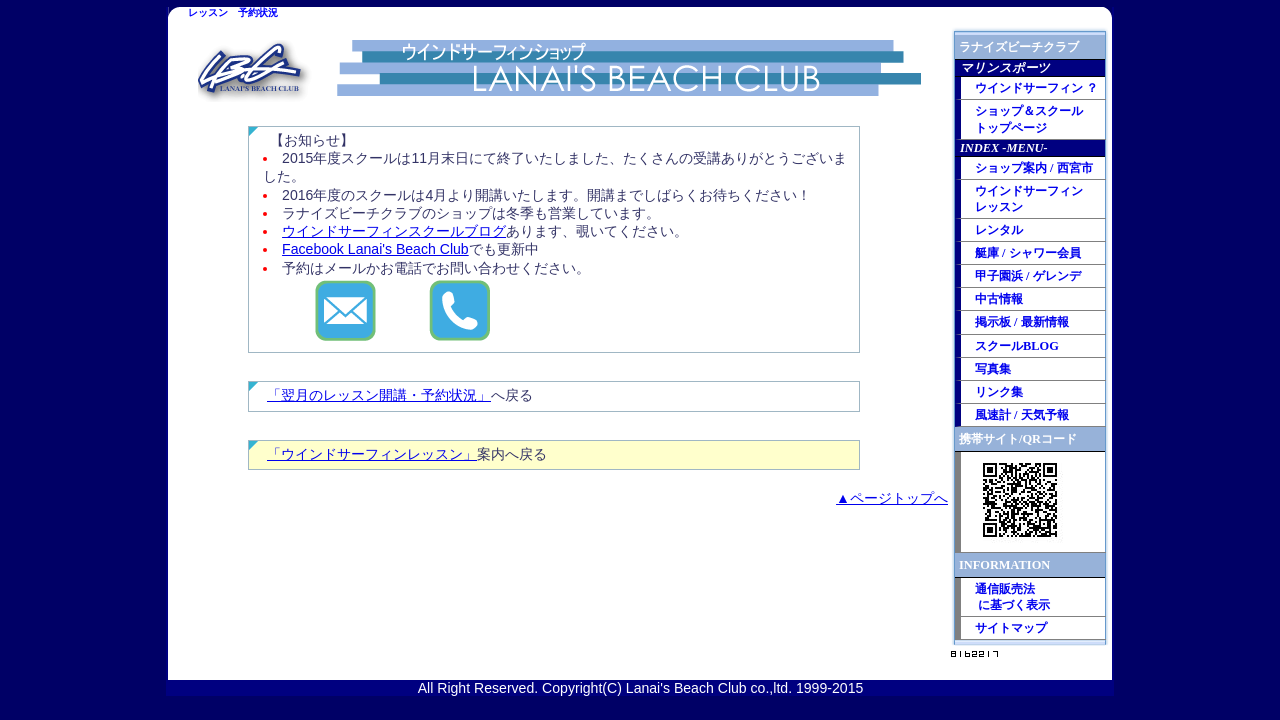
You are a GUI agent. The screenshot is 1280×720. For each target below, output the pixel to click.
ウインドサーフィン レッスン (1029, 199)
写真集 (993, 369)
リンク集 (999, 392)
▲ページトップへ (892, 498)
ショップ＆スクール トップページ (1029, 119)
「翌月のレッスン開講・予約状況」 (379, 395)
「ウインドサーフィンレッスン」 (372, 454)
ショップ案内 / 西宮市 (1034, 168)
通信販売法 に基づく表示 (1012, 597)
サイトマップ (1011, 628)
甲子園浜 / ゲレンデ (1028, 276)
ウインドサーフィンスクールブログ (394, 231)
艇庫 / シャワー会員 (1028, 253)
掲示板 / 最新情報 (1022, 322)
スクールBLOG (1017, 346)
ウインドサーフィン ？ (1036, 88)
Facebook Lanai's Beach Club (375, 249)
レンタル (999, 230)
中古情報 (999, 299)
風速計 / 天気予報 (1022, 415)
